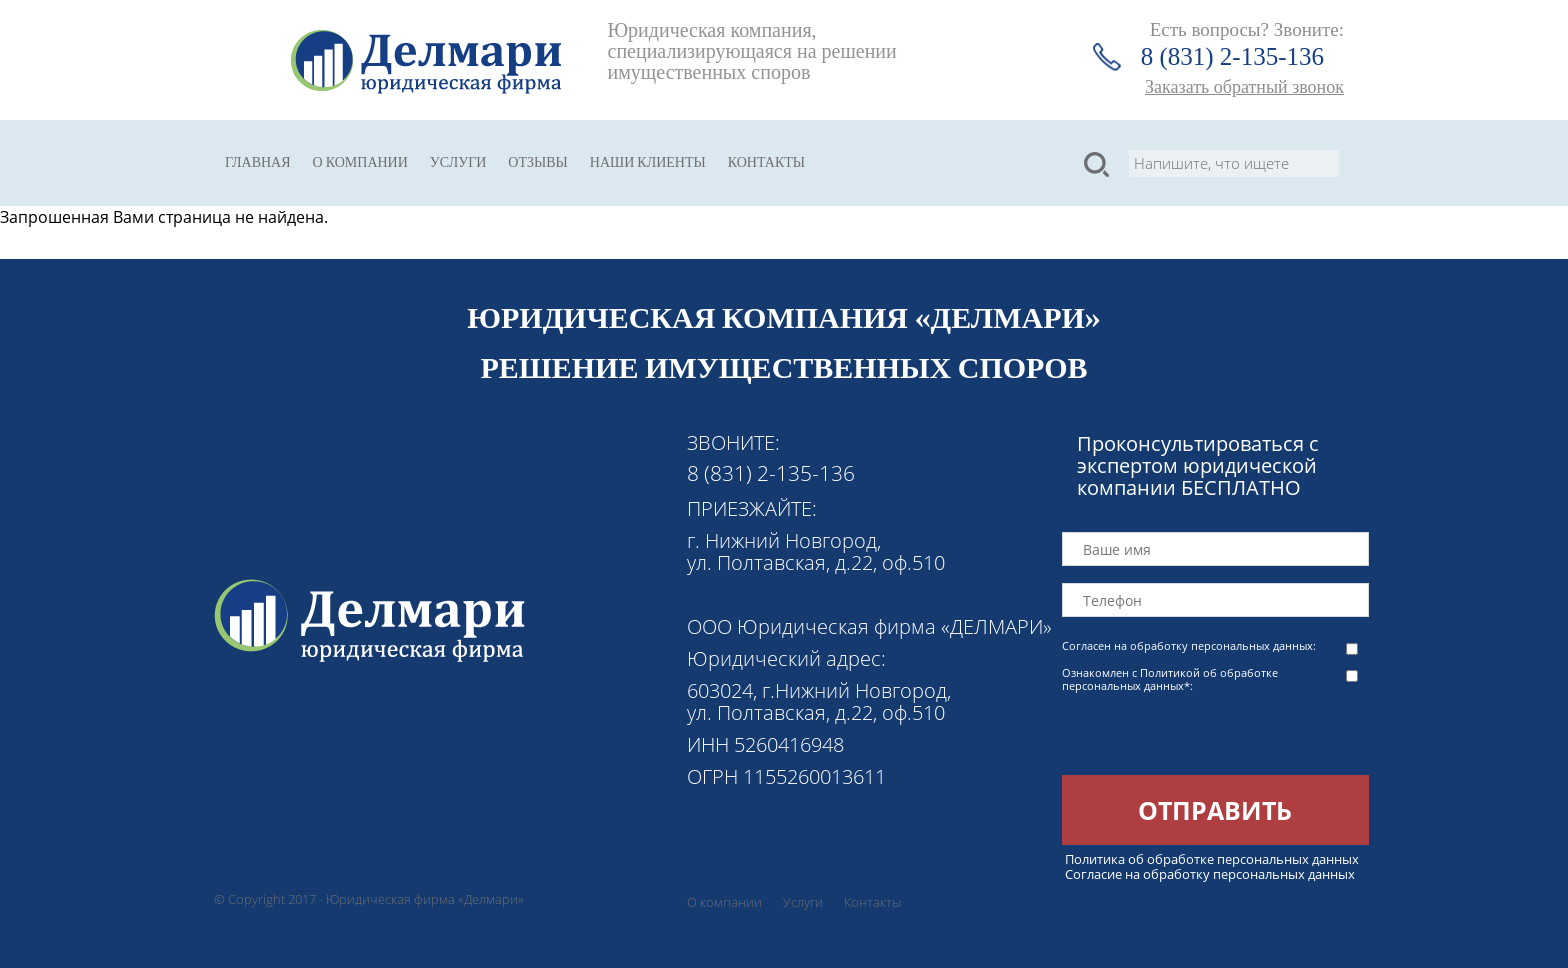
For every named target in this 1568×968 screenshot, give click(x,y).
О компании (360, 162)
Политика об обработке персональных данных (1212, 859)
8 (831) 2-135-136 (1232, 56)
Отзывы (537, 162)
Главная (258, 162)
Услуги (458, 162)
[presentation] (1214, 736)
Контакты (766, 162)
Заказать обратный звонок (1244, 87)
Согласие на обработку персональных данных (1210, 874)
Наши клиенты (648, 162)
